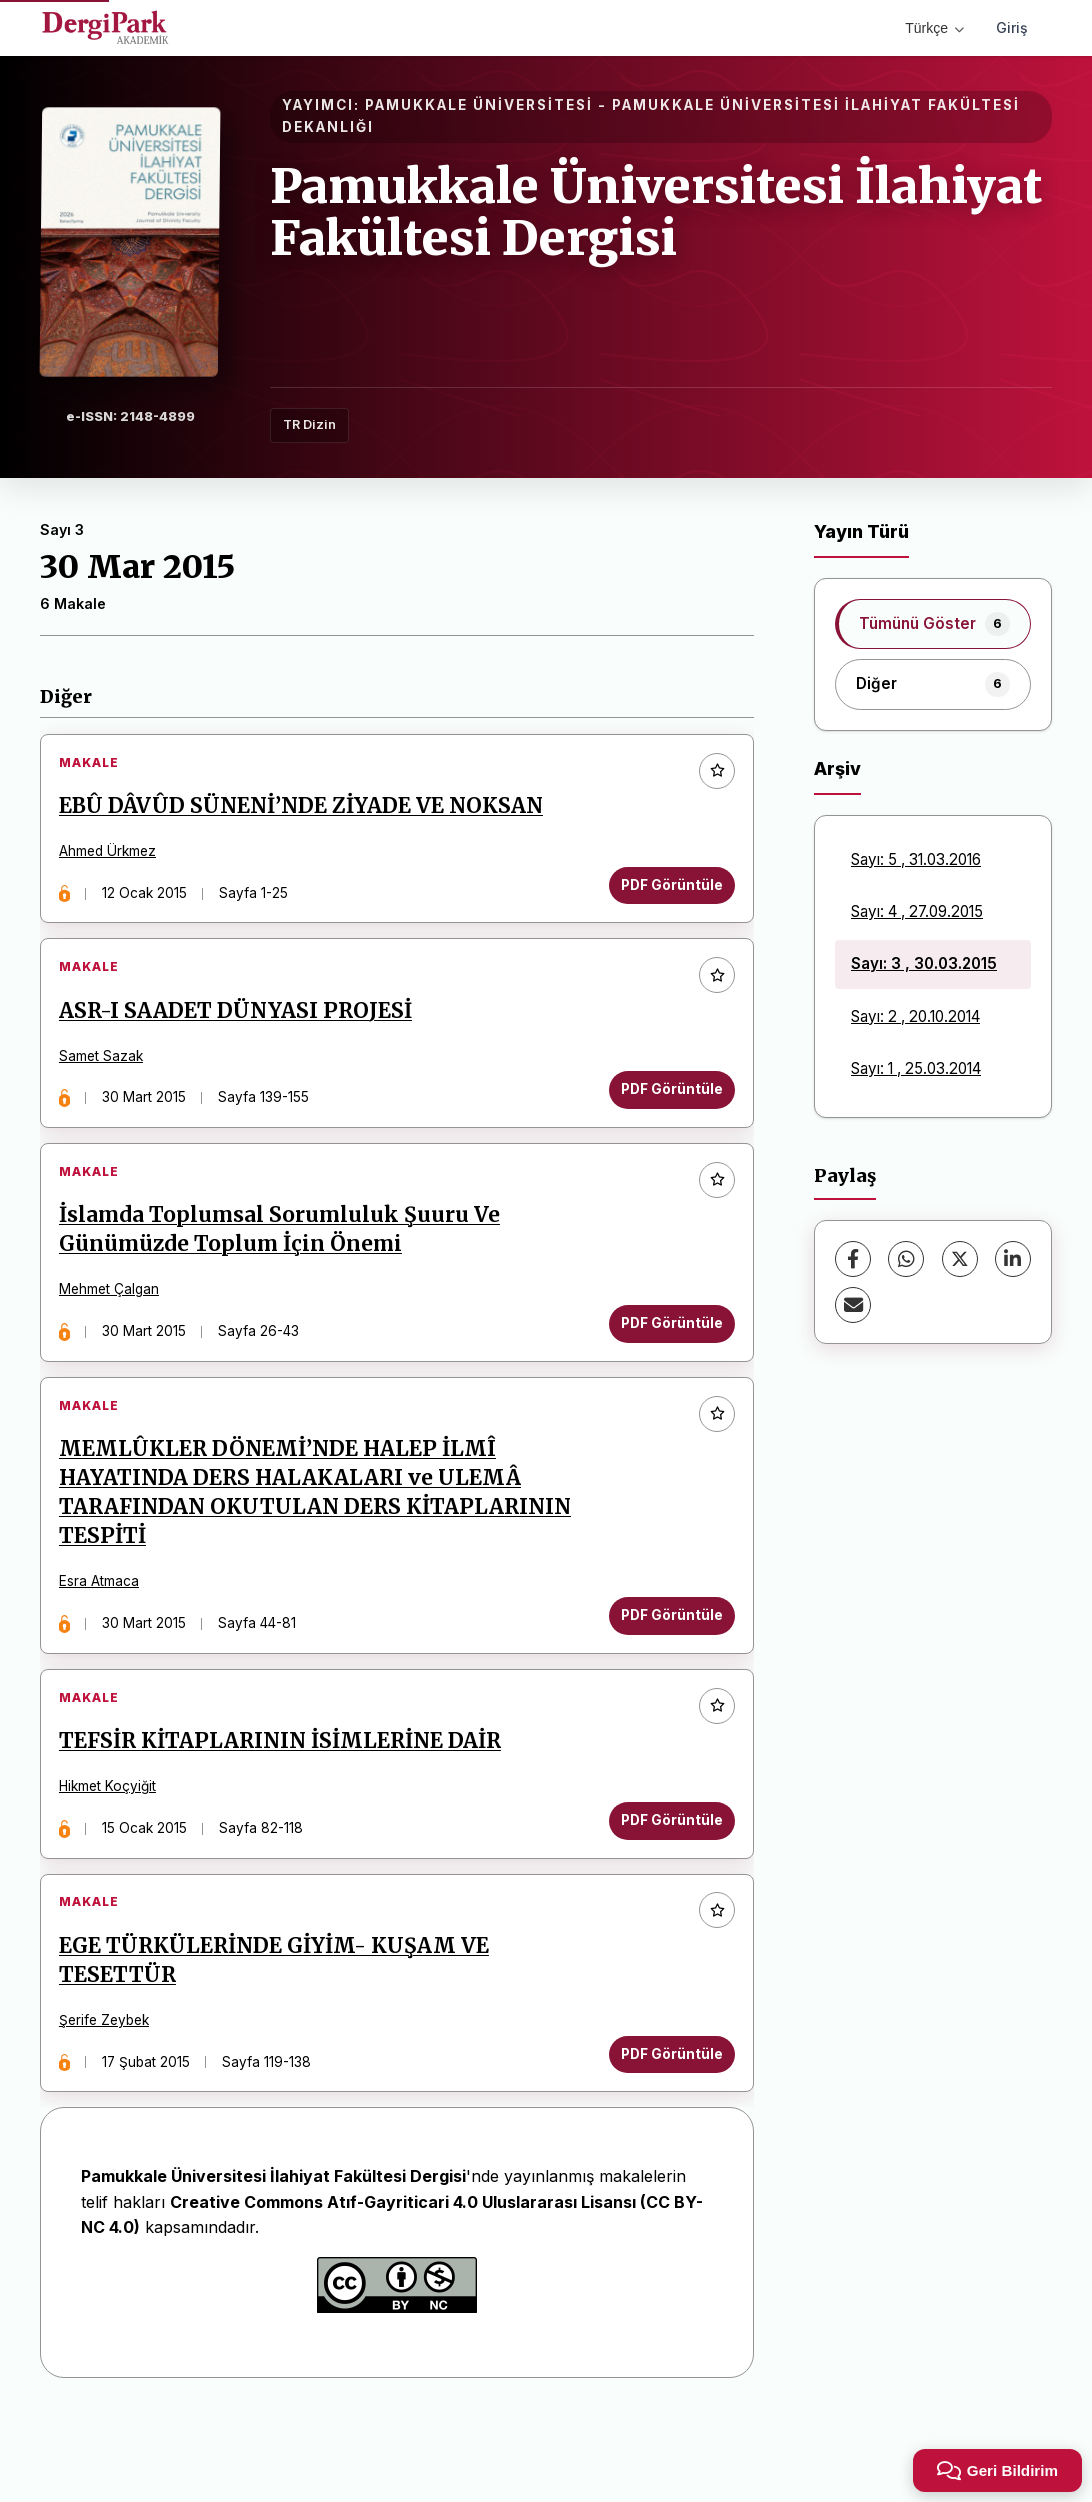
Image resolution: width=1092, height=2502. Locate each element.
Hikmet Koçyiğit (114, 1850)
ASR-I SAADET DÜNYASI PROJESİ (242, 1032)
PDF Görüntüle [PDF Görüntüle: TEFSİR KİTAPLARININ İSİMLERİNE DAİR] (665, 1883)
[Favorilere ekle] (710, 778)
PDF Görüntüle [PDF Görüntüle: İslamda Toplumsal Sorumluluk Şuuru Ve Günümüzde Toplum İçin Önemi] (665, 1358)
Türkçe (934, 28)
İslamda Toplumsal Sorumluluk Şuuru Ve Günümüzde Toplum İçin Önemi (286, 1264)
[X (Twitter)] (960, 1259)
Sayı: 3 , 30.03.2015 (924, 963)
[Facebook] (853, 1259)
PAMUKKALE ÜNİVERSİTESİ (479, 105)
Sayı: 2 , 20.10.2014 (915, 1016)
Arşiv (837, 768)
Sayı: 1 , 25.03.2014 (916, 1068)
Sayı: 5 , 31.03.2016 (916, 859)
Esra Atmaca (106, 1631)
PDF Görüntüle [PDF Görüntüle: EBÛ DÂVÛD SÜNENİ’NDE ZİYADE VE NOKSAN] (665, 892)
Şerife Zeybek (111, 2098)
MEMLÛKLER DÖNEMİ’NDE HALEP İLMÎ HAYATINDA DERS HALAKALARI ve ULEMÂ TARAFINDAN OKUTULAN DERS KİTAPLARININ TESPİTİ (322, 1541)
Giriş (1012, 27)
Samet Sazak (108, 1077)
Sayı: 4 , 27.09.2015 (917, 911)
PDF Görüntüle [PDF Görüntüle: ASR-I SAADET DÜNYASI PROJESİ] (665, 1111)
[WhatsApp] (906, 1259)
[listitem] (933, 624)
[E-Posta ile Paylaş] (853, 1305)
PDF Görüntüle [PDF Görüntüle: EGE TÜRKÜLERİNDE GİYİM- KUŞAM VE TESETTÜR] (665, 2131)
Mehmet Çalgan (116, 1325)
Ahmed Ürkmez (114, 858)
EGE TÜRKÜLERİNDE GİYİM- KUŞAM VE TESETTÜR (281, 2037)
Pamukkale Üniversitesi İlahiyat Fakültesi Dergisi (656, 212)
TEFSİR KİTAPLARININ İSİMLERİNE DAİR (287, 1805)
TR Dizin (309, 424)
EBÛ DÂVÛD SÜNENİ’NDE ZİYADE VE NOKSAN (308, 813)
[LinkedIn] (1013, 1259)
